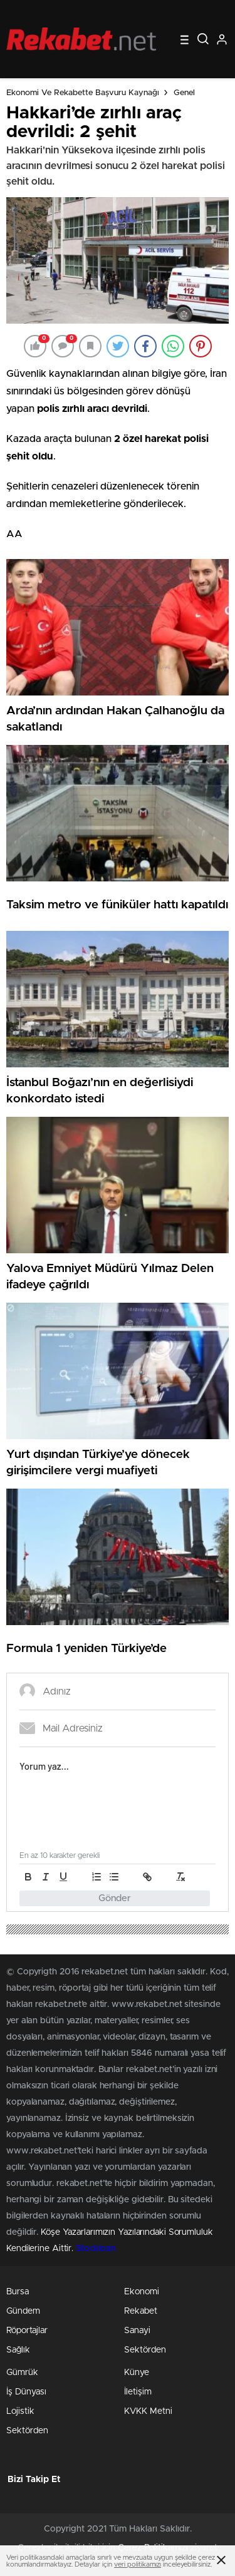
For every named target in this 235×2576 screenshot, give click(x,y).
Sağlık (18, 2350)
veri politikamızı (137, 2564)
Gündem (23, 2311)
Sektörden (145, 2350)
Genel (184, 93)
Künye (136, 2372)
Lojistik (20, 2411)
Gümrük (22, 2372)
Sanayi (137, 2330)
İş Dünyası (26, 2392)
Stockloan (96, 2248)
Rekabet (140, 2311)
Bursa (17, 2291)
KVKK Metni (148, 2411)
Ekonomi (141, 2291)
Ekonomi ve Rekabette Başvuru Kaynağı (82, 93)
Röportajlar (27, 2330)
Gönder (114, 1898)
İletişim (138, 2392)
